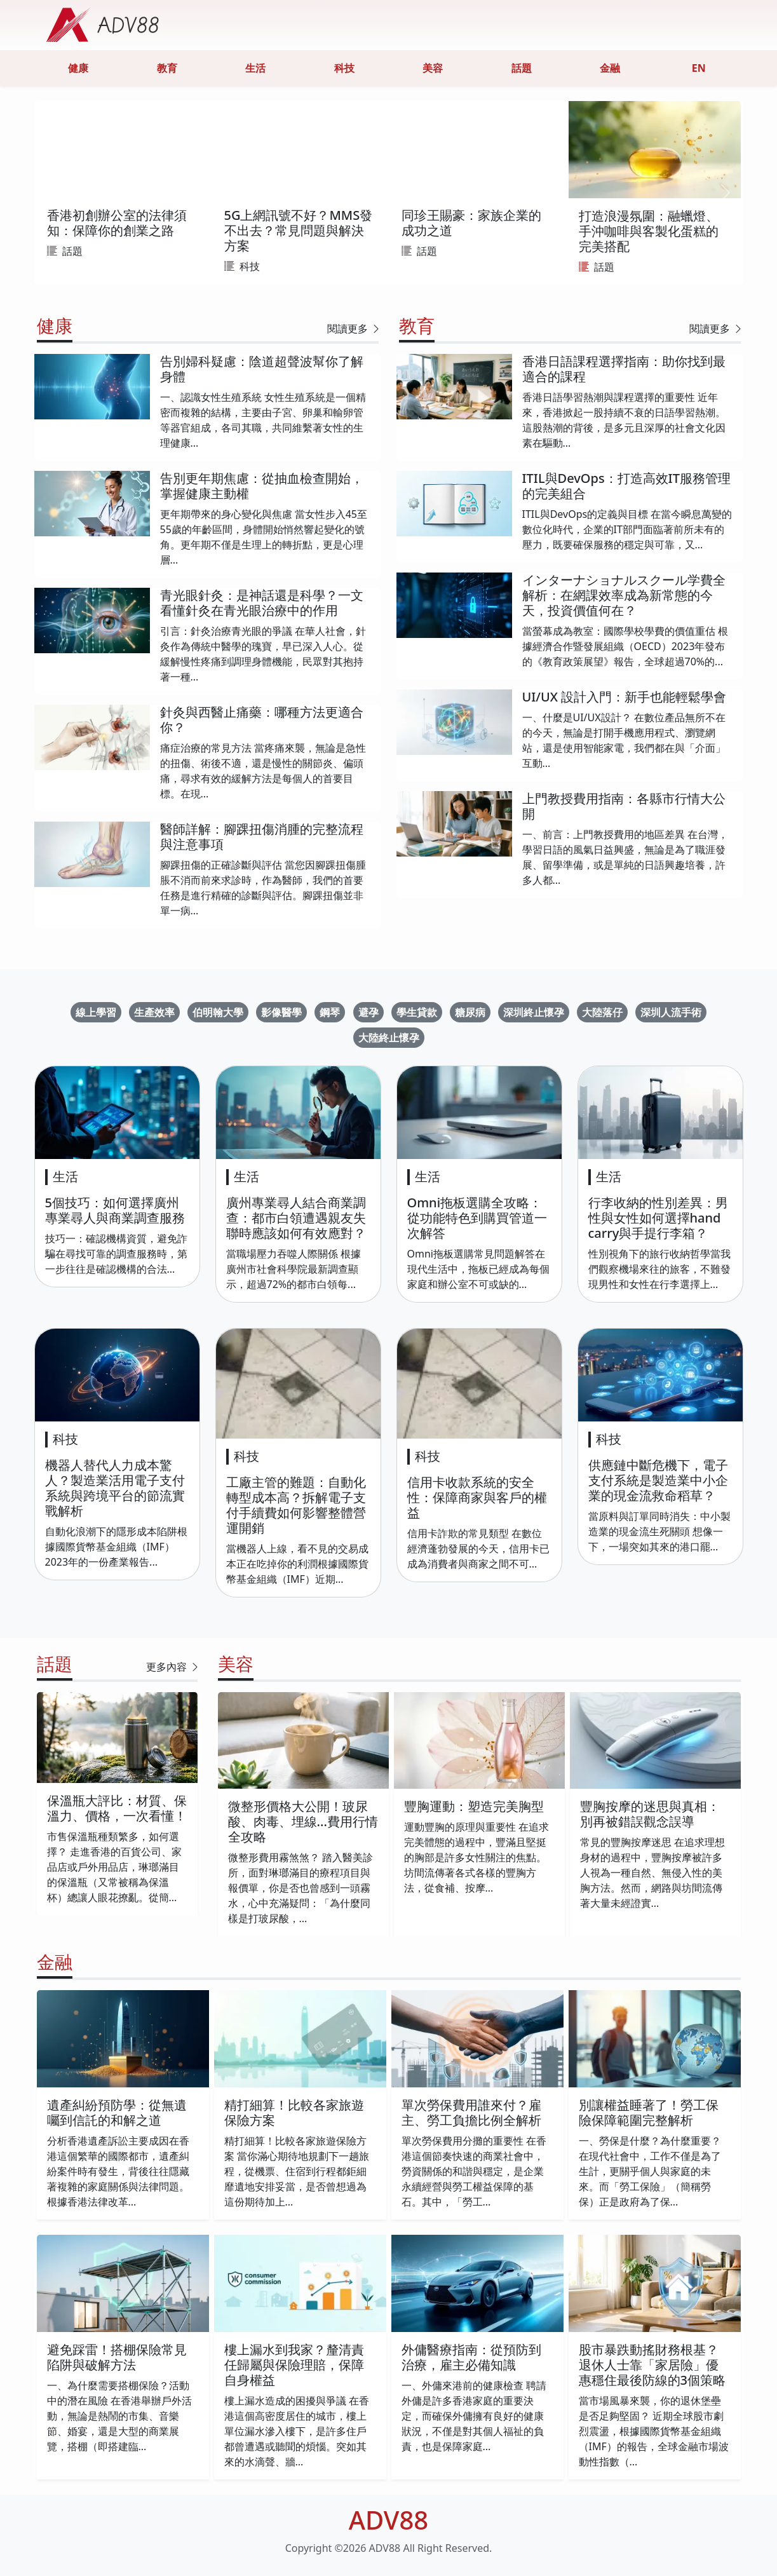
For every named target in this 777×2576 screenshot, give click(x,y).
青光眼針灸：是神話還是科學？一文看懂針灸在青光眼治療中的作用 (261, 602)
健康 (78, 68)
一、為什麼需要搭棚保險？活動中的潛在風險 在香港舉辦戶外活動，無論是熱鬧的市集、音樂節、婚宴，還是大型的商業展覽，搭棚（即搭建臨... (119, 2415)
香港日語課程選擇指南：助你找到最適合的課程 (624, 369)
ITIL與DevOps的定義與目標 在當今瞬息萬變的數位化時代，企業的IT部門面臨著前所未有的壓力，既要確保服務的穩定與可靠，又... (627, 529)
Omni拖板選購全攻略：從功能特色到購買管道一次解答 (477, 1218)
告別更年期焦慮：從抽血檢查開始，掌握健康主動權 (261, 486)
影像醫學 (281, 1012)
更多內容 (172, 1667)
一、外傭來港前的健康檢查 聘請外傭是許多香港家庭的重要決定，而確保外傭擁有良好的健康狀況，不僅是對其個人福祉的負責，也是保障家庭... (474, 2415)
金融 (610, 68)
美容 (432, 68)
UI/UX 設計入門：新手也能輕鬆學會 (624, 696)
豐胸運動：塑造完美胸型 (474, 1806)
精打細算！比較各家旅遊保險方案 (294, 2112)
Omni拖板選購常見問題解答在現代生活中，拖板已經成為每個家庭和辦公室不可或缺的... (478, 1269)
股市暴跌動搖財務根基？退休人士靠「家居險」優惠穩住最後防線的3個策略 (652, 2365)
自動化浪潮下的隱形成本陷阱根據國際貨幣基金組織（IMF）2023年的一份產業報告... (116, 1546)
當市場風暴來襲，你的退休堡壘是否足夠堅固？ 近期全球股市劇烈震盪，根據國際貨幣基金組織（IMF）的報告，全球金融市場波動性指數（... (654, 2431)
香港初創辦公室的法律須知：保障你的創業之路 (117, 223)
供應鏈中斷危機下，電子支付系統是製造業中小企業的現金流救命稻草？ (658, 1480)
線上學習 (96, 1012)
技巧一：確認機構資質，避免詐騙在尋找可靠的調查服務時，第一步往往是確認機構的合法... (116, 1253)
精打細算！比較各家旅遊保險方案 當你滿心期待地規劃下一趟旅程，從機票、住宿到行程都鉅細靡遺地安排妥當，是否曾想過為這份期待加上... (296, 2171)
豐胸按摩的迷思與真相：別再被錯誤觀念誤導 (650, 1814)
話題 (521, 68)
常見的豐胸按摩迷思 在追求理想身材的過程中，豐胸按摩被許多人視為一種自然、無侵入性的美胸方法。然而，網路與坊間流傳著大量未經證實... (652, 1872)
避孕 (368, 1012)
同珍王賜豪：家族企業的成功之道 (471, 223)
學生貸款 (416, 1012)
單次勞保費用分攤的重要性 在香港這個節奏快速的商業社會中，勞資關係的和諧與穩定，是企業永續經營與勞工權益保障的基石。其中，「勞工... (474, 2171)
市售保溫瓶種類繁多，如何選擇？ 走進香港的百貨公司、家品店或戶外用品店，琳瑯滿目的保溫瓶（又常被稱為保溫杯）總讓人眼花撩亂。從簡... (114, 1866)
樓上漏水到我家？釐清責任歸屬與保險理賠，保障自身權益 (294, 2365)
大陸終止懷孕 (388, 1038)
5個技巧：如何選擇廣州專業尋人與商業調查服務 (115, 1210)
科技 (344, 68)
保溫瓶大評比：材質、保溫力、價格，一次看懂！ (117, 1808)
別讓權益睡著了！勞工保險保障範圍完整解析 (649, 2112)
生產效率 (154, 1012)
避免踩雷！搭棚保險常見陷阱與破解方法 (117, 2357)
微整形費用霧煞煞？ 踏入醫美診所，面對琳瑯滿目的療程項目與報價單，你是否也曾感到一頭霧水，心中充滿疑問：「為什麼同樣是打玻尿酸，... (300, 1887)
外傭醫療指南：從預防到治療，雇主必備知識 (471, 2357)
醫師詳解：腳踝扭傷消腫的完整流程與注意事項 (261, 836)
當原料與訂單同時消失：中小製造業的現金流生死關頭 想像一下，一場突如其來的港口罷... (659, 1531)
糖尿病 (470, 1012)
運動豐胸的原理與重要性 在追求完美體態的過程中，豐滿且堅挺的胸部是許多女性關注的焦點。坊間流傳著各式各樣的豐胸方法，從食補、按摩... (476, 1857)
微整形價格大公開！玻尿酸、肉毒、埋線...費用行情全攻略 (303, 1821)
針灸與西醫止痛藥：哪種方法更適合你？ (261, 719)
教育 (167, 68)
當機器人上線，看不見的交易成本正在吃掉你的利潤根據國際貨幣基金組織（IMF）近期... (297, 1564)
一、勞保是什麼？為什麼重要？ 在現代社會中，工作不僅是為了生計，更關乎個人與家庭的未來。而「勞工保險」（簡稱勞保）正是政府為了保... (650, 2171)
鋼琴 (330, 1012)
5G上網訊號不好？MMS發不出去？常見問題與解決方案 (298, 230)
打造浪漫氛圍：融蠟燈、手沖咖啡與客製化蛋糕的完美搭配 (649, 231)
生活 (255, 68)
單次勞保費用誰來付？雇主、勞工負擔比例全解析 (471, 2112)
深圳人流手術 (670, 1012)
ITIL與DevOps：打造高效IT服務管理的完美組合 (626, 486)
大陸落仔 (602, 1012)
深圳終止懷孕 (533, 1012)
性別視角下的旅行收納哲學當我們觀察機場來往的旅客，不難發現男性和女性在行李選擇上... (659, 1269)
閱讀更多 (354, 329)
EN (699, 68)
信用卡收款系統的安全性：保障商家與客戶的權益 (477, 1497)
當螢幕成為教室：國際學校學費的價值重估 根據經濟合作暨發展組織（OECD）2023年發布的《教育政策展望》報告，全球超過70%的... (625, 646)
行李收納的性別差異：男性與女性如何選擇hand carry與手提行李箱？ (658, 1218)
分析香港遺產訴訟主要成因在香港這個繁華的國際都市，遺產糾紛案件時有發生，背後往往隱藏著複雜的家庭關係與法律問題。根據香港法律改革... (118, 2171)
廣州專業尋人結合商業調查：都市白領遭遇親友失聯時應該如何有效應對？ (296, 1218)
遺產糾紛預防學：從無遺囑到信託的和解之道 (117, 2112)
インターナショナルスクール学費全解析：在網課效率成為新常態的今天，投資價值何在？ (624, 595)
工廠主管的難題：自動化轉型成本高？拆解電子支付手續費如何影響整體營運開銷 (296, 1505)
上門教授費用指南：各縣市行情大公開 (624, 806)
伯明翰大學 (218, 1012)
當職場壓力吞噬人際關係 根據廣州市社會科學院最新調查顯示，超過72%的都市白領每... (293, 1269)
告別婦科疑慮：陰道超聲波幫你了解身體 (261, 369)
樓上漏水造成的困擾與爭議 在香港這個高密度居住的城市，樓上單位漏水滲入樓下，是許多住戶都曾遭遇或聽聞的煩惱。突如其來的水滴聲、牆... (296, 2431)
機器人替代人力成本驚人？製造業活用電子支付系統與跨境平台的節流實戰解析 (115, 1487)
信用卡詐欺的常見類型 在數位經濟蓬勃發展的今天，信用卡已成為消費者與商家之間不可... (478, 1548)
